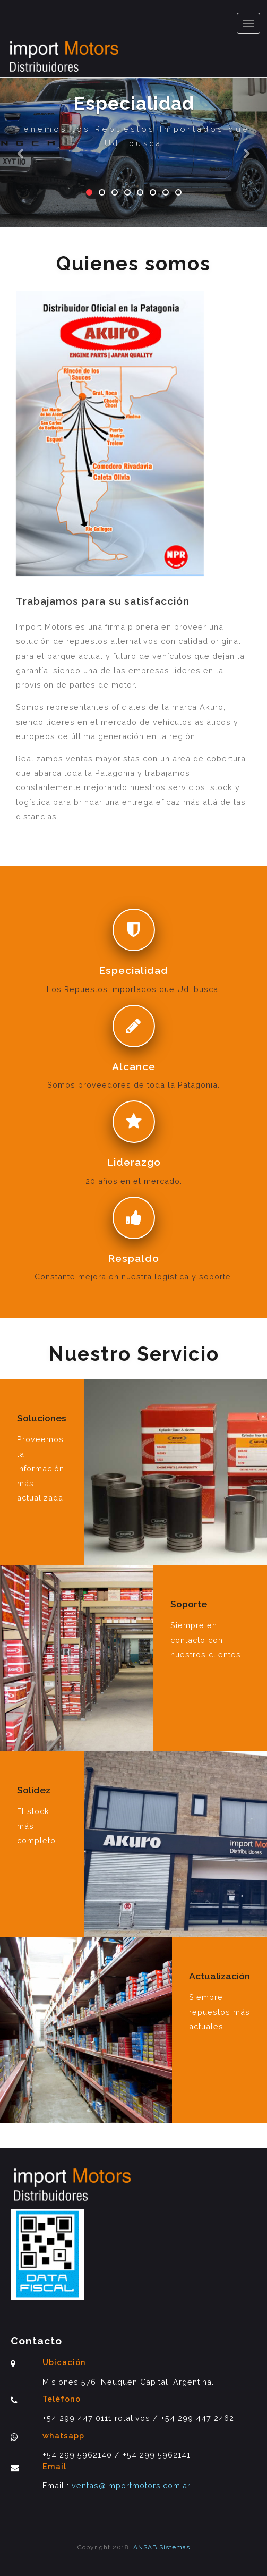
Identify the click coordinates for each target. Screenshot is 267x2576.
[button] (20, 113)
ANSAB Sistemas (161, 2547)
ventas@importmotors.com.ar (130, 2485)
